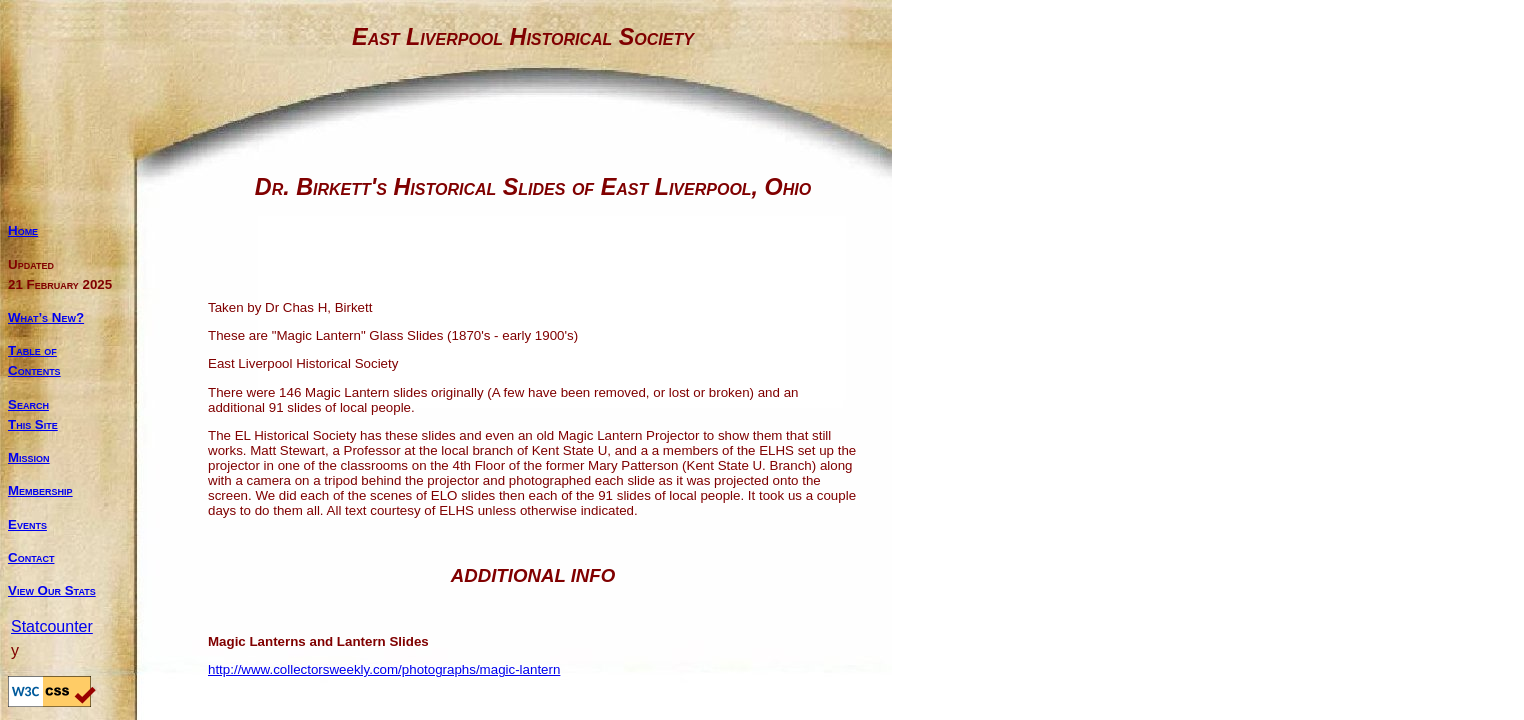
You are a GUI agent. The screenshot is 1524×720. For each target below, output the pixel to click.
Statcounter (52, 626)
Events (27, 524)
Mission (29, 457)
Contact (31, 557)
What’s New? (46, 317)
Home (23, 230)
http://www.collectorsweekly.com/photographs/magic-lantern (384, 669)
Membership (40, 490)
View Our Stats (52, 590)
